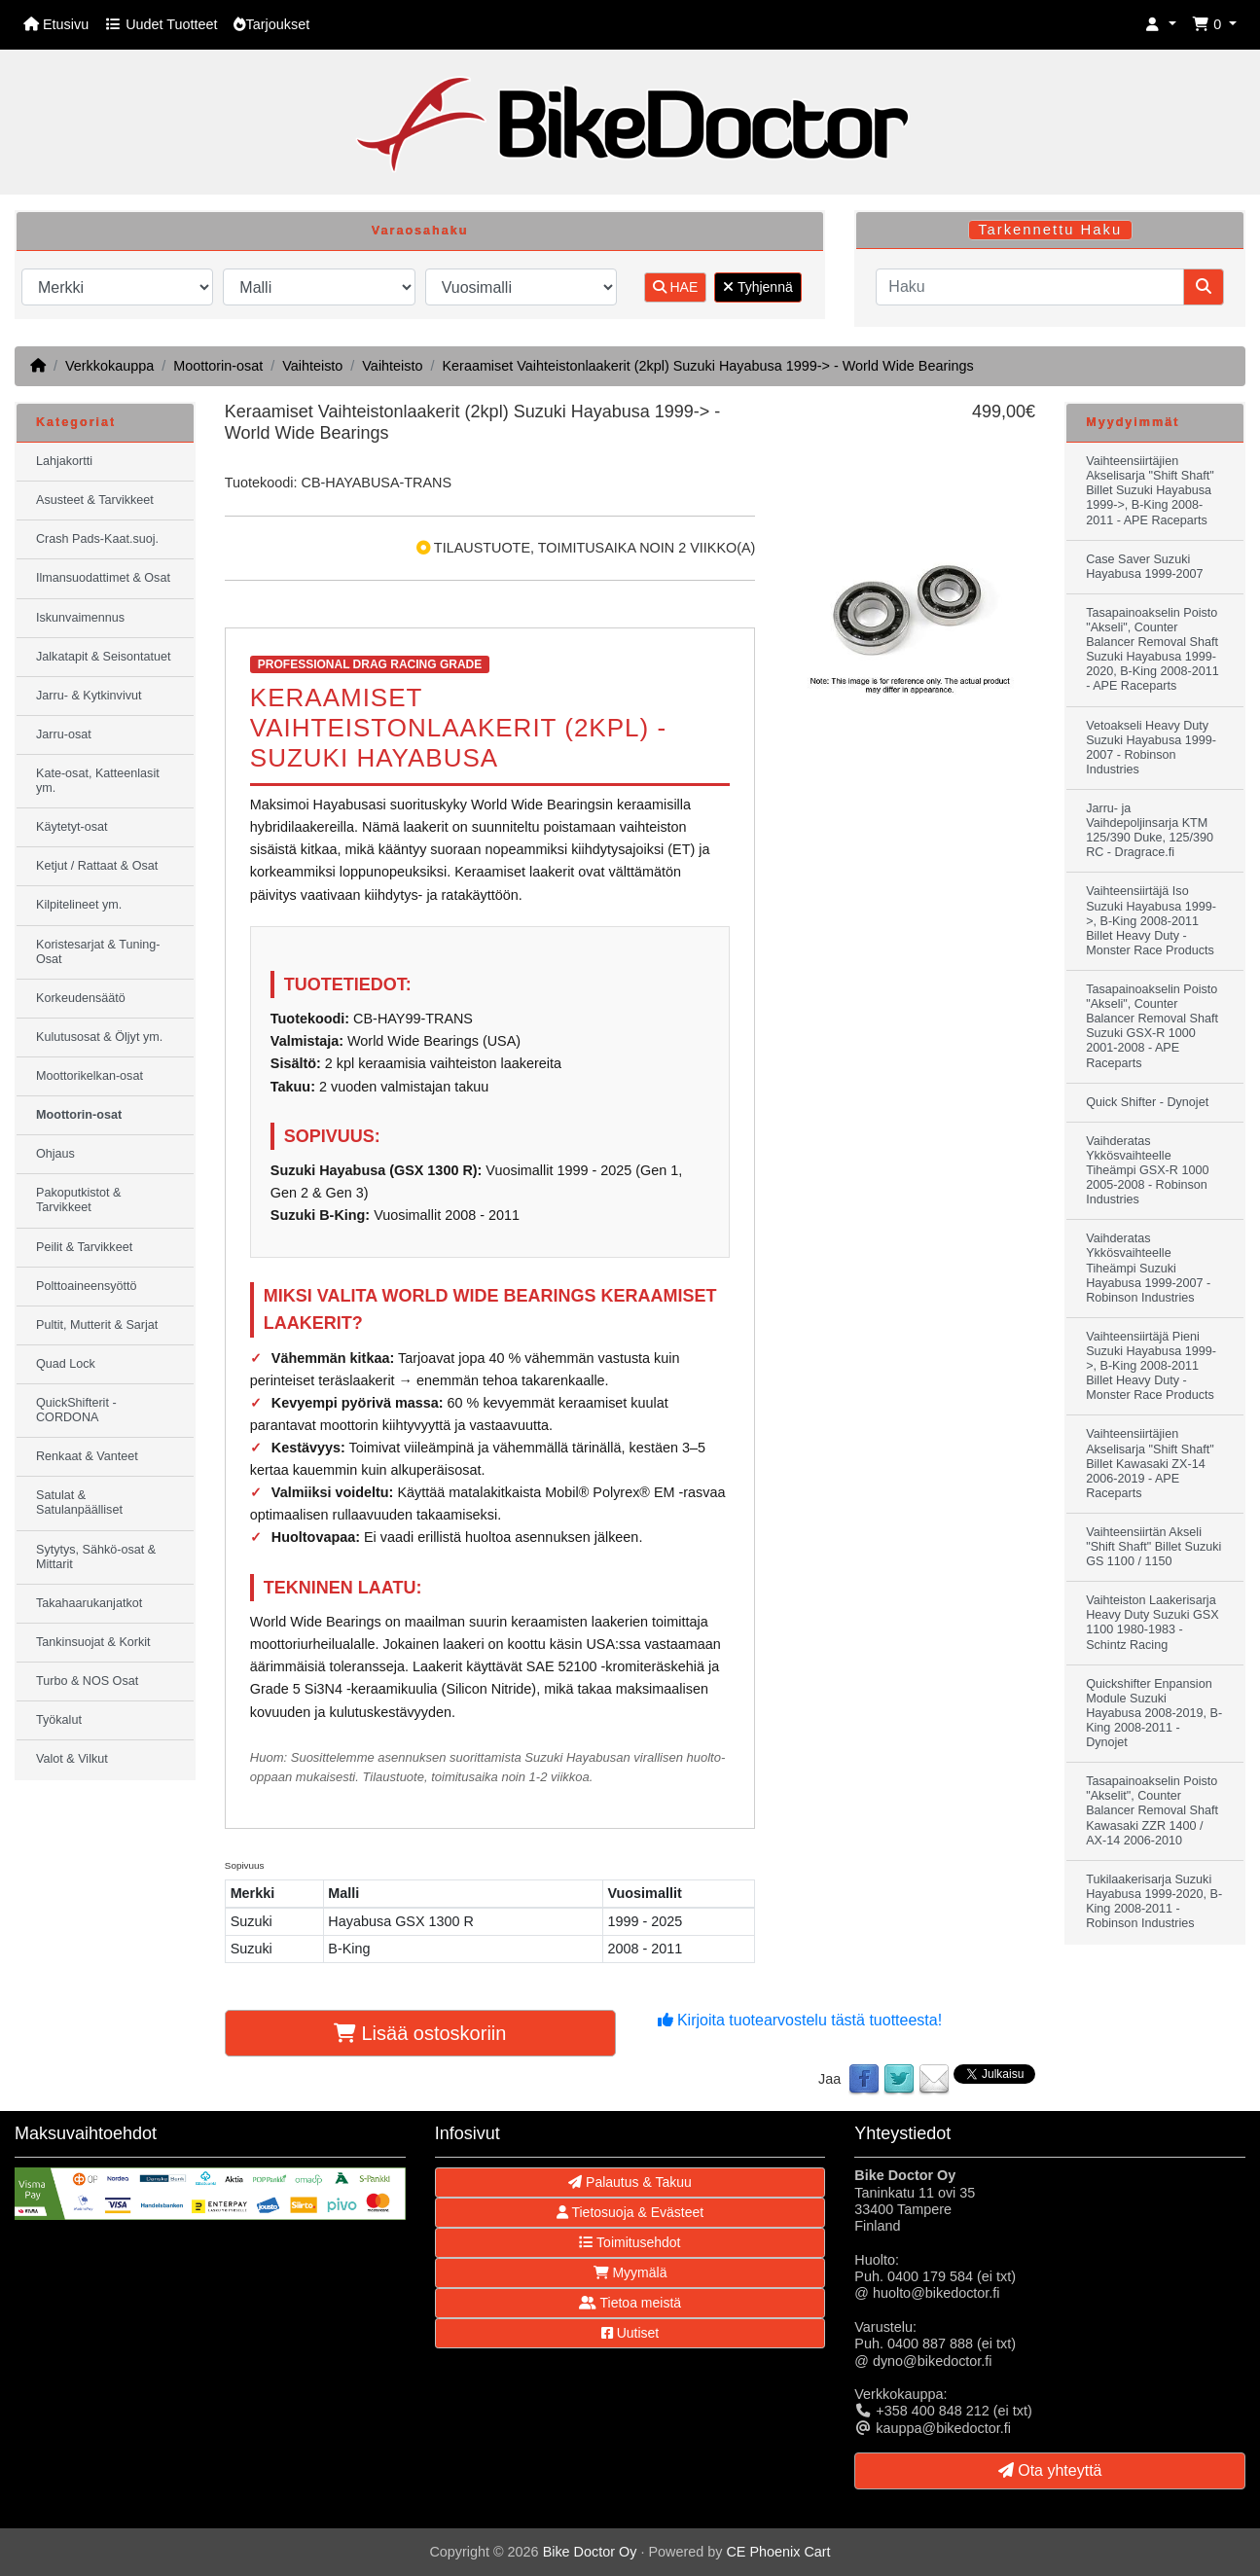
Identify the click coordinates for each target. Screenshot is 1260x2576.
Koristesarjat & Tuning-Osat (98, 952)
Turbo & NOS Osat (87, 1681)
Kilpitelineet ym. (79, 905)
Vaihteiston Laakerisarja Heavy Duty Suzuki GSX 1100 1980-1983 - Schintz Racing (1152, 1622)
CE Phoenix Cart (778, 2551)
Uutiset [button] (630, 2333)
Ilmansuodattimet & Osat (103, 578)
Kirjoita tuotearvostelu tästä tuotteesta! (800, 2020)
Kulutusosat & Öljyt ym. (99, 1037)
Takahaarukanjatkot (89, 1603)
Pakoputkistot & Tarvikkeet (79, 1200)
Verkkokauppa (109, 366)
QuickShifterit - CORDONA (76, 1410)
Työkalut (59, 1720)
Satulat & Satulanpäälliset (79, 1502)
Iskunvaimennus (80, 618)
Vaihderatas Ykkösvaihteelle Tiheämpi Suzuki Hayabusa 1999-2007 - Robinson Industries (1148, 1268)
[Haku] (1030, 286)
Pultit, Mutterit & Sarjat (97, 1325)
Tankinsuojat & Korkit (93, 1642)
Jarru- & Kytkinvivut (88, 695)
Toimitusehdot (629, 2242)
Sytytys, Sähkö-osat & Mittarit (96, 1557)
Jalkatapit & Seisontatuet (103, 656)
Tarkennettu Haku (1050, 229)
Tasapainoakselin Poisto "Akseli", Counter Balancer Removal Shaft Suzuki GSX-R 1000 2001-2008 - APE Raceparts (1152, 1026)
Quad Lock (65, 1364)
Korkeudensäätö (81, 998)
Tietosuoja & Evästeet (630, 2212)
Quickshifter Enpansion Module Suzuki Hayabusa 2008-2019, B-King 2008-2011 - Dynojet (1154, 1713)
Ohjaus (55, 1154)
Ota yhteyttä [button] (1050, 2470)
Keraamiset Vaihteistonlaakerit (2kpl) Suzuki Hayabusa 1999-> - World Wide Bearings (707, 366)
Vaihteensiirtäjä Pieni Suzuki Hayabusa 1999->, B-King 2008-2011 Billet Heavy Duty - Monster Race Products (1151, 1366)
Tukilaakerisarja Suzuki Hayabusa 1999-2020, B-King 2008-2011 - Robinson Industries (1154, 1901)
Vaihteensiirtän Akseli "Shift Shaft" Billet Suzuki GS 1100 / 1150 (1153, 1546)
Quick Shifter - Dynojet (1147, 1102)
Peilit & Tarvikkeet (84, 1247)
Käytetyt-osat (72, 827)
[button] (1160, 25)
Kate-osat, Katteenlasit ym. (98, 781)
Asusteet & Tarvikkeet (95, 500)
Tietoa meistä (630, 2302)
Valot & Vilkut (72, 1759)
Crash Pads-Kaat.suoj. (97, 539)
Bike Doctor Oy (590, 2551)
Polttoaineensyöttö (86, 1286)
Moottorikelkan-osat (89, 1076)
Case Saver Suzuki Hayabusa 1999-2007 (1144, 567)
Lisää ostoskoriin (420, 2033)
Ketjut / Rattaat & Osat (97, 866)
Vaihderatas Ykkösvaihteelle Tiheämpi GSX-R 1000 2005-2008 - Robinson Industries (1147, 1170)
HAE (676, 287)
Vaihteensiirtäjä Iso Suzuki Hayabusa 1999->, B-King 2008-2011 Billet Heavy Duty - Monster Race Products (1151, 920)
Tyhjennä (757, 287)
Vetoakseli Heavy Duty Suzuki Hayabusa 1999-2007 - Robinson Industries (1151, 747)
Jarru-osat (63, 734)
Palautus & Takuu (630, 2182)
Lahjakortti (64, 461)
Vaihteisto (312, 366)
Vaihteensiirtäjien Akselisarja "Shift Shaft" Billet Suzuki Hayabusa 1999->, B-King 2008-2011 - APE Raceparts (1149, 490)
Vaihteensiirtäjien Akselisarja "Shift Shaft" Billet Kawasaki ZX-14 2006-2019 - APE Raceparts (1149, 1463)
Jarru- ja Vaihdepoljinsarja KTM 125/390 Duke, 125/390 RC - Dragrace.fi (1149, 830)
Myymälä (630, 2272)
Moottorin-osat (218, 366)
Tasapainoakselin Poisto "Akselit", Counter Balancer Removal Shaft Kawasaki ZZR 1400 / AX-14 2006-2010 (1152, 1810)
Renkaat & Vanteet (87, 1456)
